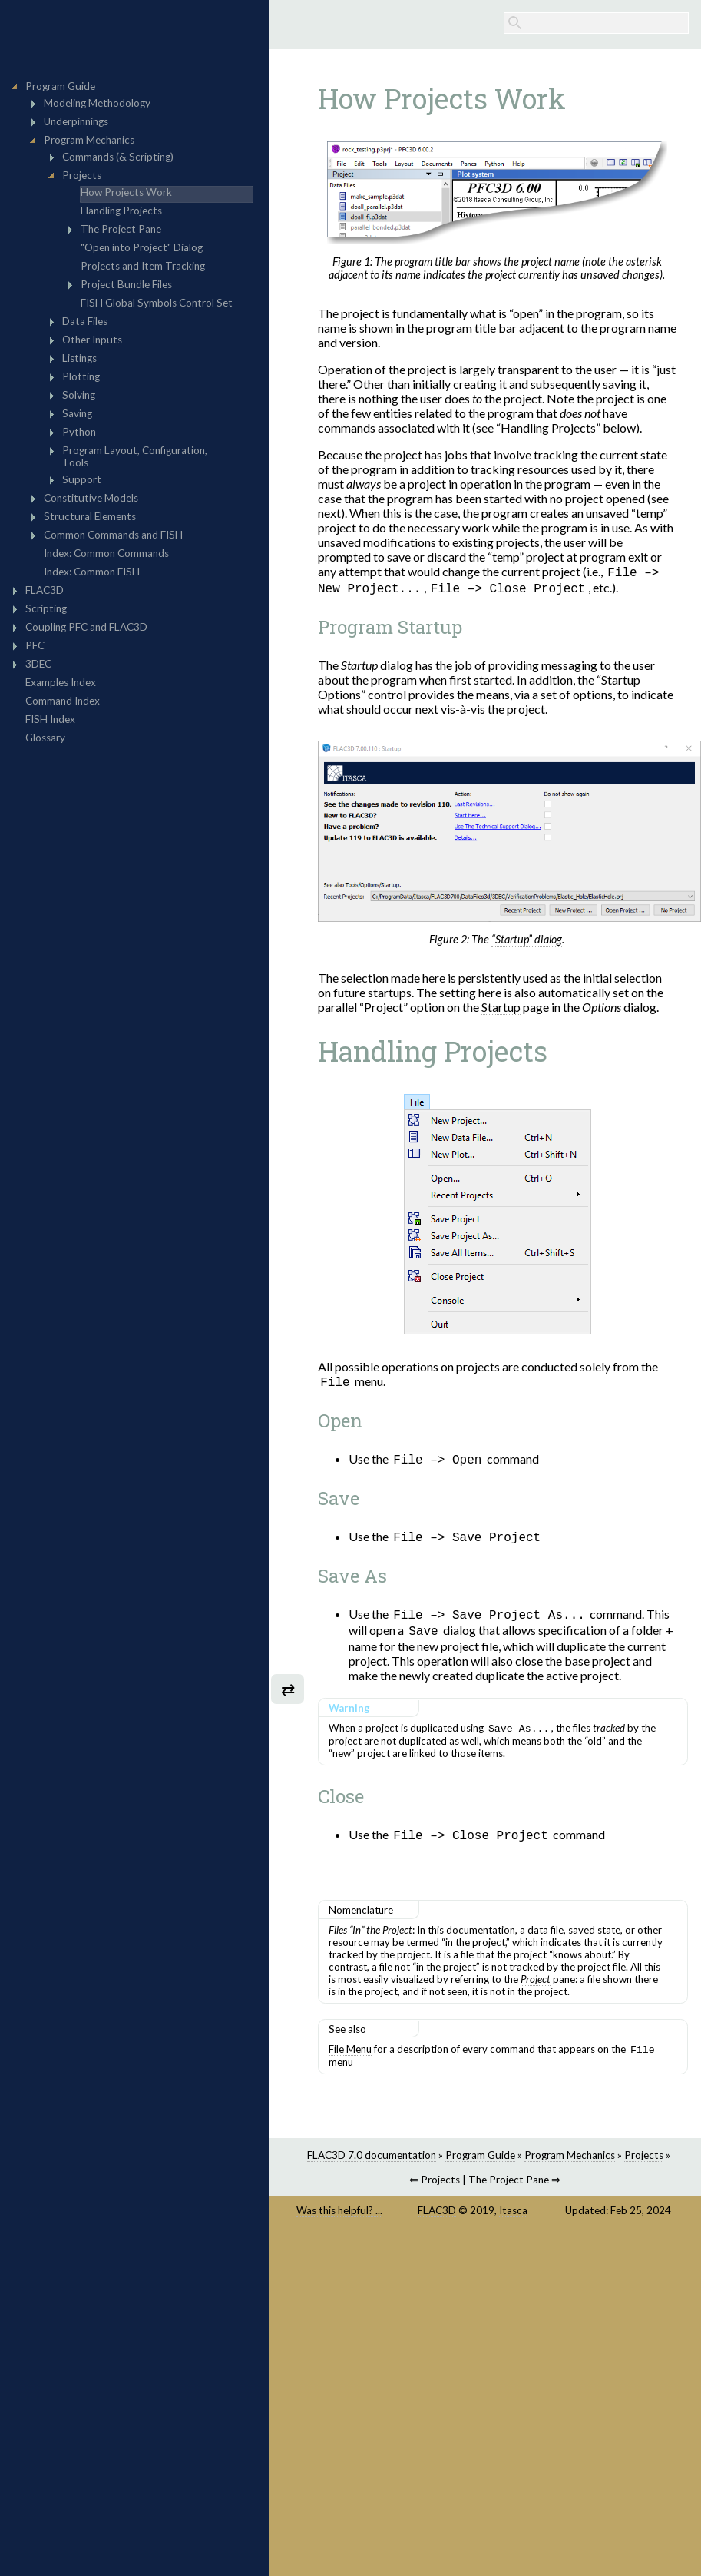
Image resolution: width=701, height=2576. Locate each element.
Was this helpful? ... (339, 2218)
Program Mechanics (569, 2163)
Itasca (513, 2218)
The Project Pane (508, 2187)
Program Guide (480, 2163)
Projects (643, 2163)
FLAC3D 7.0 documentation (371, 2163)
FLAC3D (437, 2218)
